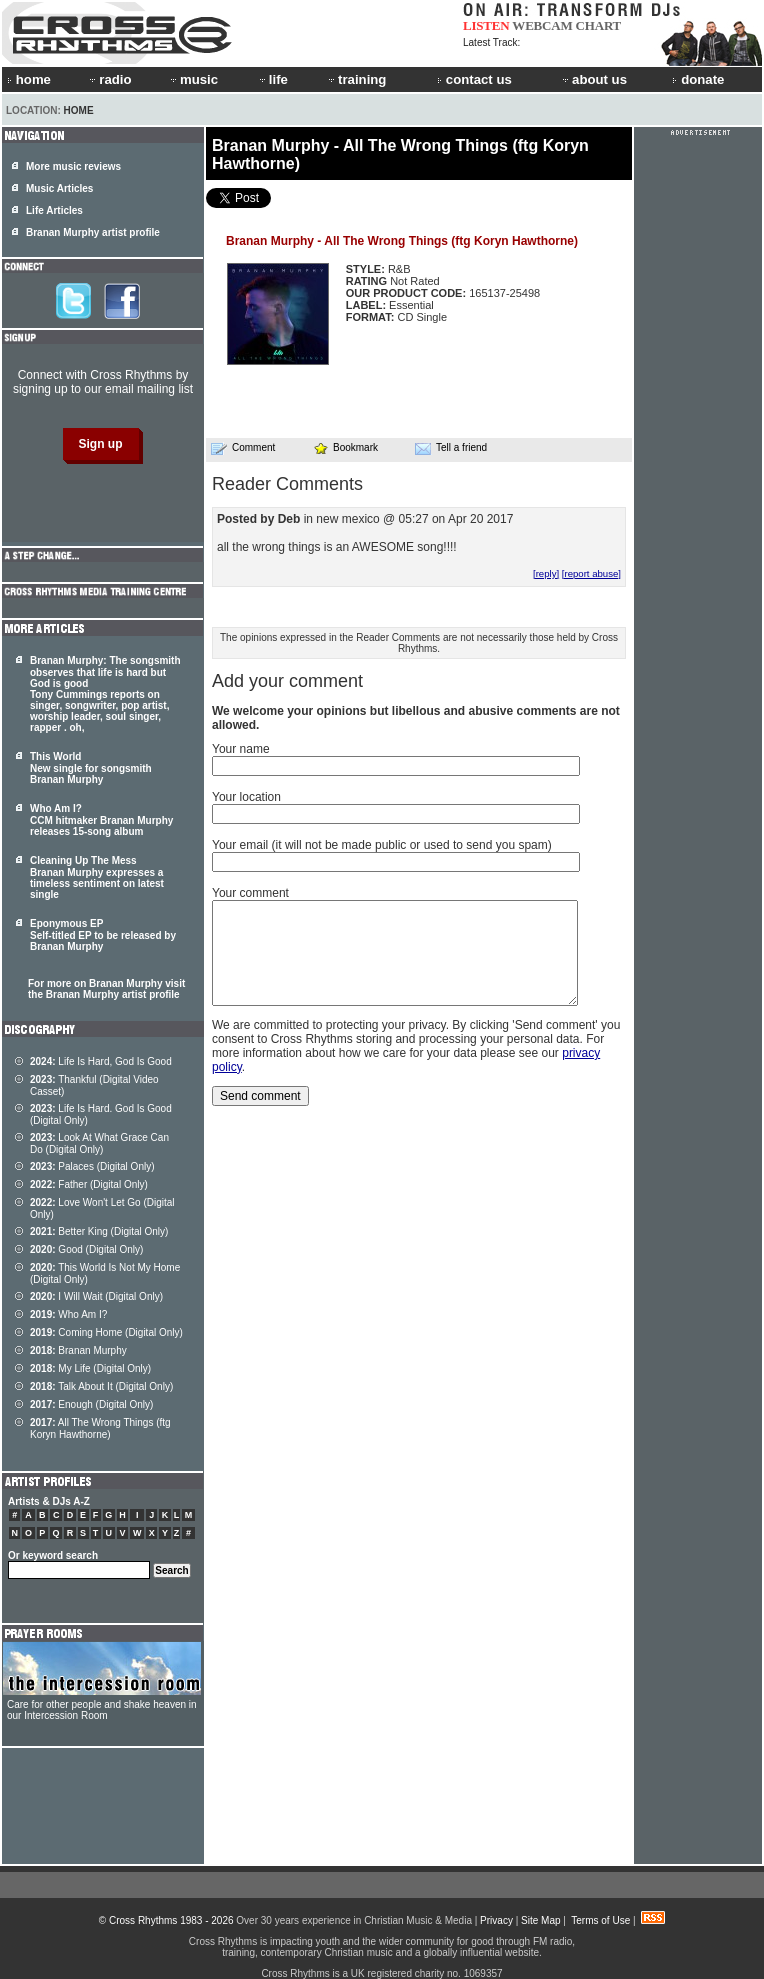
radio (109, 79)
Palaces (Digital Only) (92, 1166)
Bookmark (345, 447)
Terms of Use (600, 1920)
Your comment (250, 893)
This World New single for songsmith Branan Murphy (91, 768)
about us (593, 79)
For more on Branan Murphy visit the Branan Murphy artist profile (106, 989)
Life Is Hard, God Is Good (101, 1061)
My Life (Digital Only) (90, 1368)
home (29, 79)
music (193, 79)
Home (79, 110)
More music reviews (73, 166)
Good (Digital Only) (86, 1249)
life (272, 79)
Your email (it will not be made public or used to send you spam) (382, 845)
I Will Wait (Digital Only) (96, 1296)
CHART (599, 25)
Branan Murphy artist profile (93, 232)
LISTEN (486, 25)
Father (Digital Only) (89, 1184)
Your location (246, 797)
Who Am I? (68, 1314)
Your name (241, 749)
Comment (243, 448)
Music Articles (59, 188)
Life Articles (54, 210)
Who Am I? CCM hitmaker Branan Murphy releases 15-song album (101, 820)
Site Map (540, 1920)
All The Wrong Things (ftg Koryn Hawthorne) (100, 1428)
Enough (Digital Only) (91, 1404)
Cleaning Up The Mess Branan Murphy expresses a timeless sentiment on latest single (97, 877)
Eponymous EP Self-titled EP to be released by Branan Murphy (103, 935)
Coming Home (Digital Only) (106, 1332)
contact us (474, 79)
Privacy (496, 1920)
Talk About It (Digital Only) (101, 1386)
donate (698, 79)
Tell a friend (451, 448)
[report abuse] (591, 573)
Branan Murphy (78, 1350)
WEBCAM (542, 25)
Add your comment (287, 681)
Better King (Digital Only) (99, 1231)
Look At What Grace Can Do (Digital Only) (99, 1143)
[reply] (546, 573)
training (356, 79)
